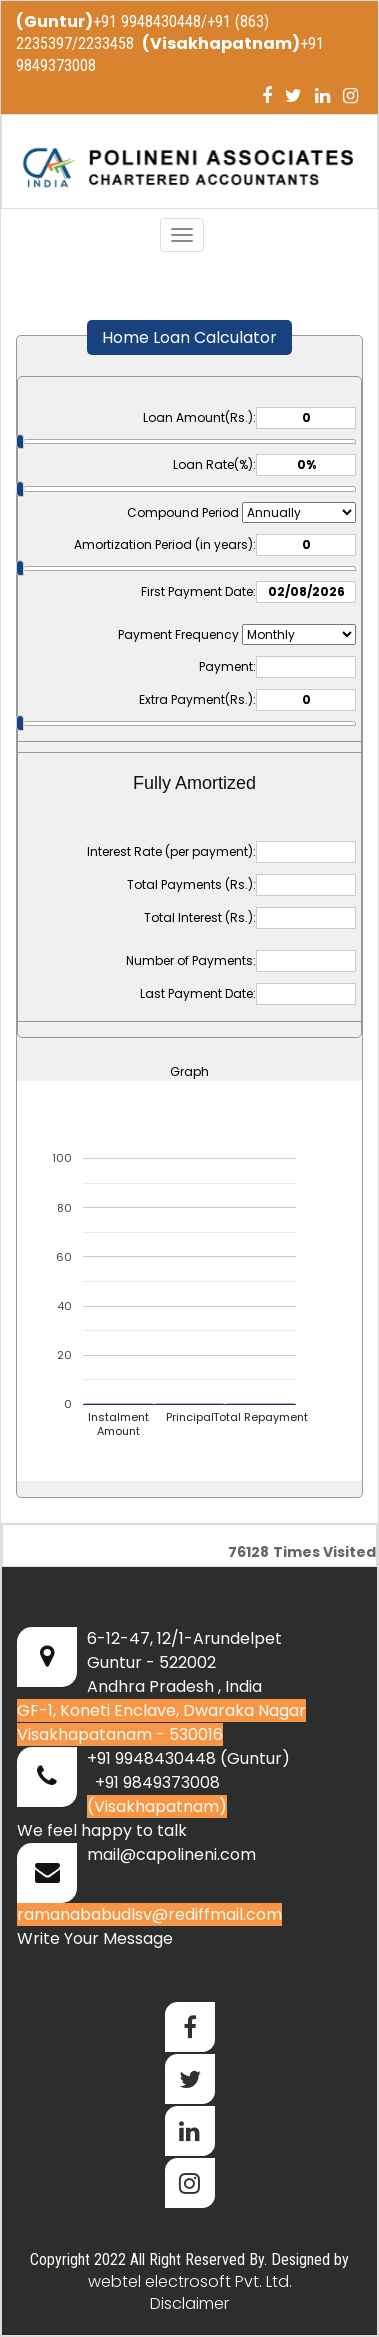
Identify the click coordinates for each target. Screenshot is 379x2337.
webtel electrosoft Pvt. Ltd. (190, 2281)
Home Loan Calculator (189, 337)
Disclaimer (189, 2303)
